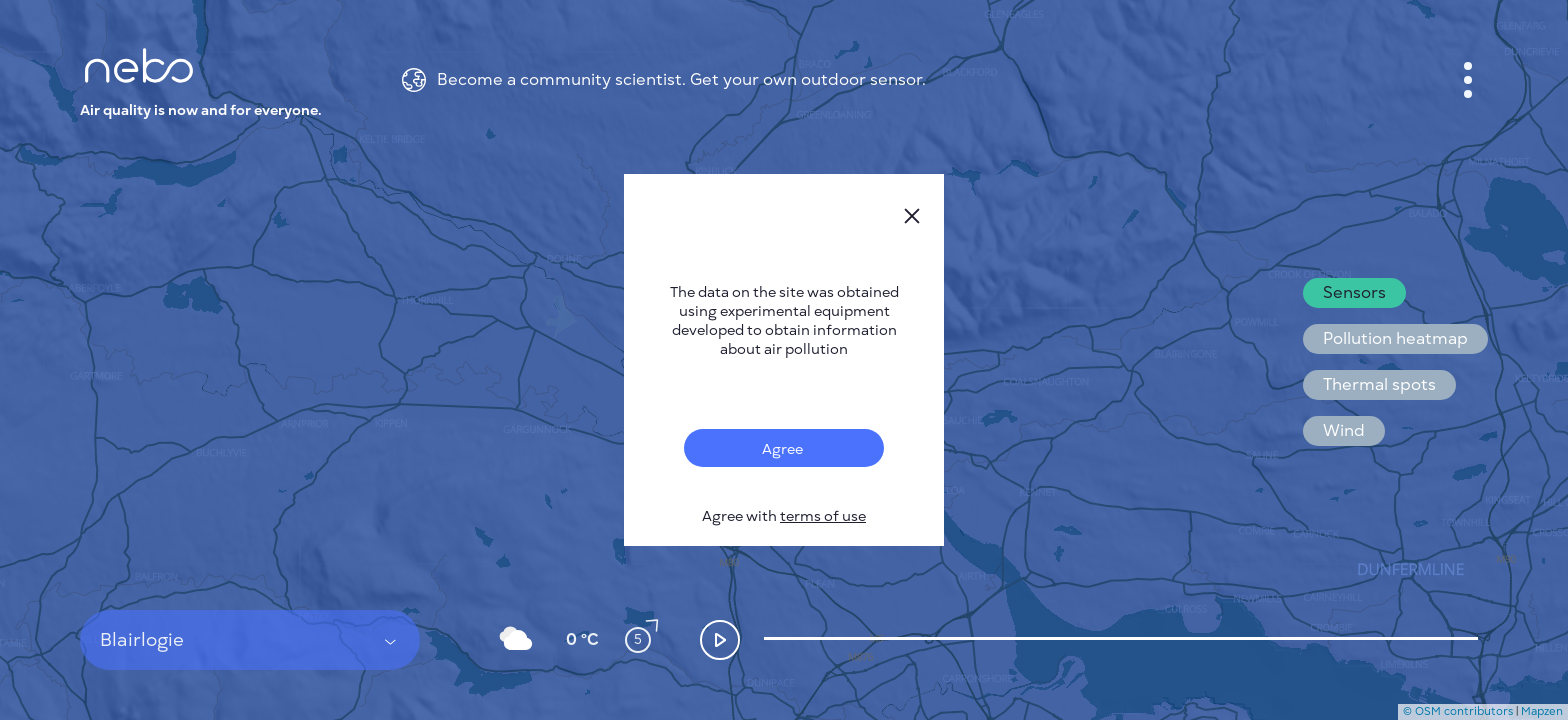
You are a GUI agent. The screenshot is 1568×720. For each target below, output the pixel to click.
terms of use (823, 516)
